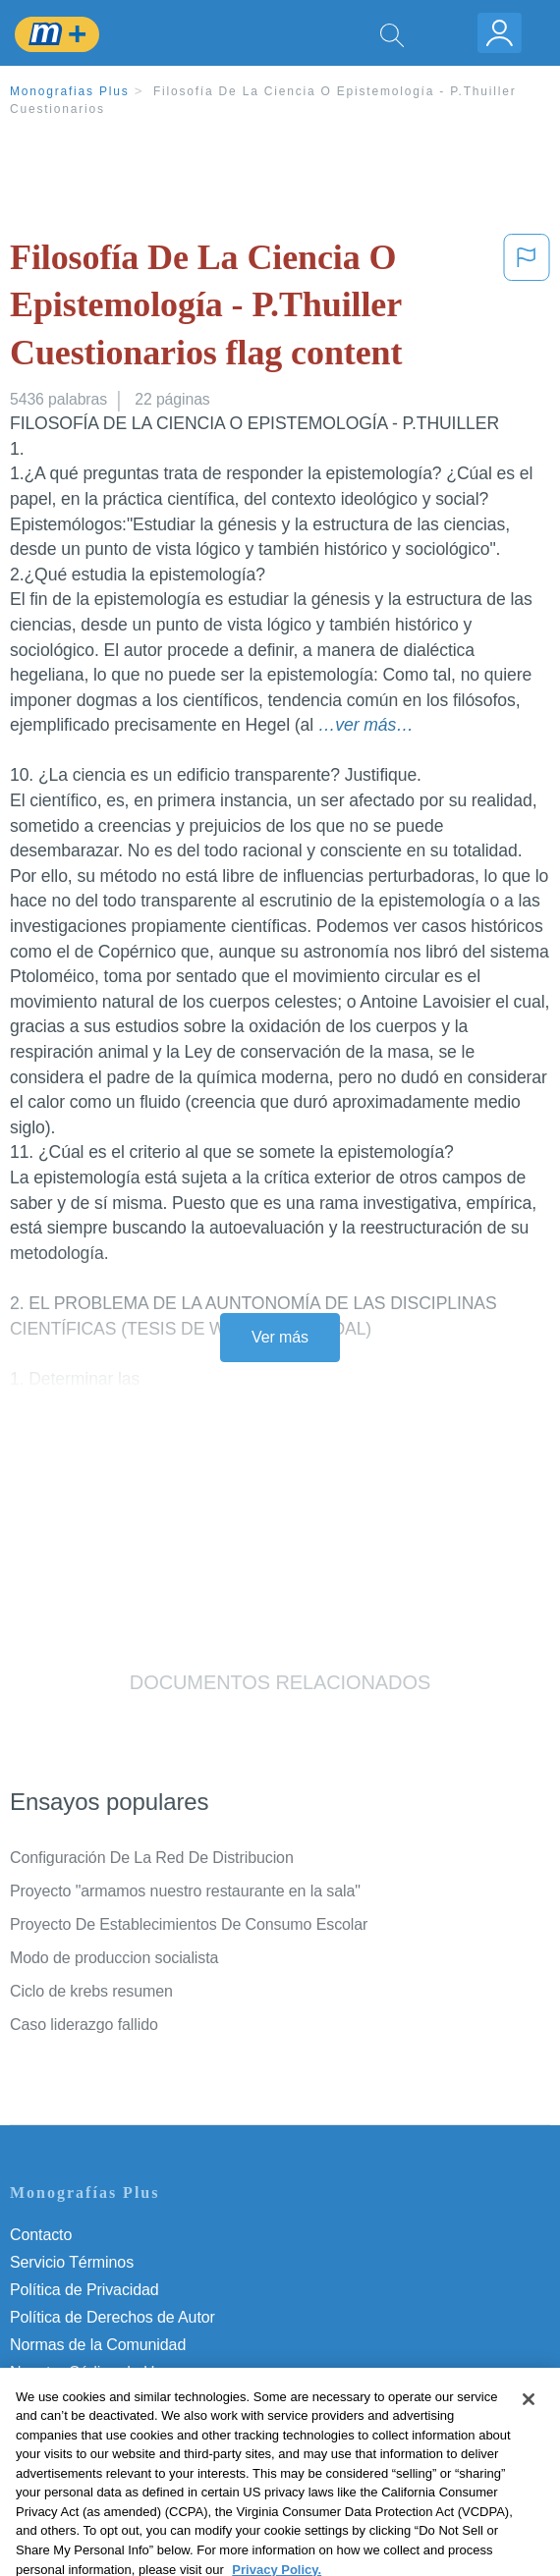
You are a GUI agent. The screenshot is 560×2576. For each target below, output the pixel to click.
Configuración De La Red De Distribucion (152, 1857)
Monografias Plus (70, 91)
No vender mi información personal (130, 2399)
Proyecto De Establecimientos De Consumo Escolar (188, 1924)
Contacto (41, 2234)
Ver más (280, 1337)
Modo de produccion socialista (114, 1957)
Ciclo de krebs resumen (91, 1991)
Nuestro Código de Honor (98, 2372)
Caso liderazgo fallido (84, 2024)
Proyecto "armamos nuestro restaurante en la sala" (185, 1891)
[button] (526, 309)
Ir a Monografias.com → (98, 2452)
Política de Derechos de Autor (112, 2317)
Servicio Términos (72, 2262)
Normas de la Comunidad (98, 2344)
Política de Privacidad (84, 2289)
